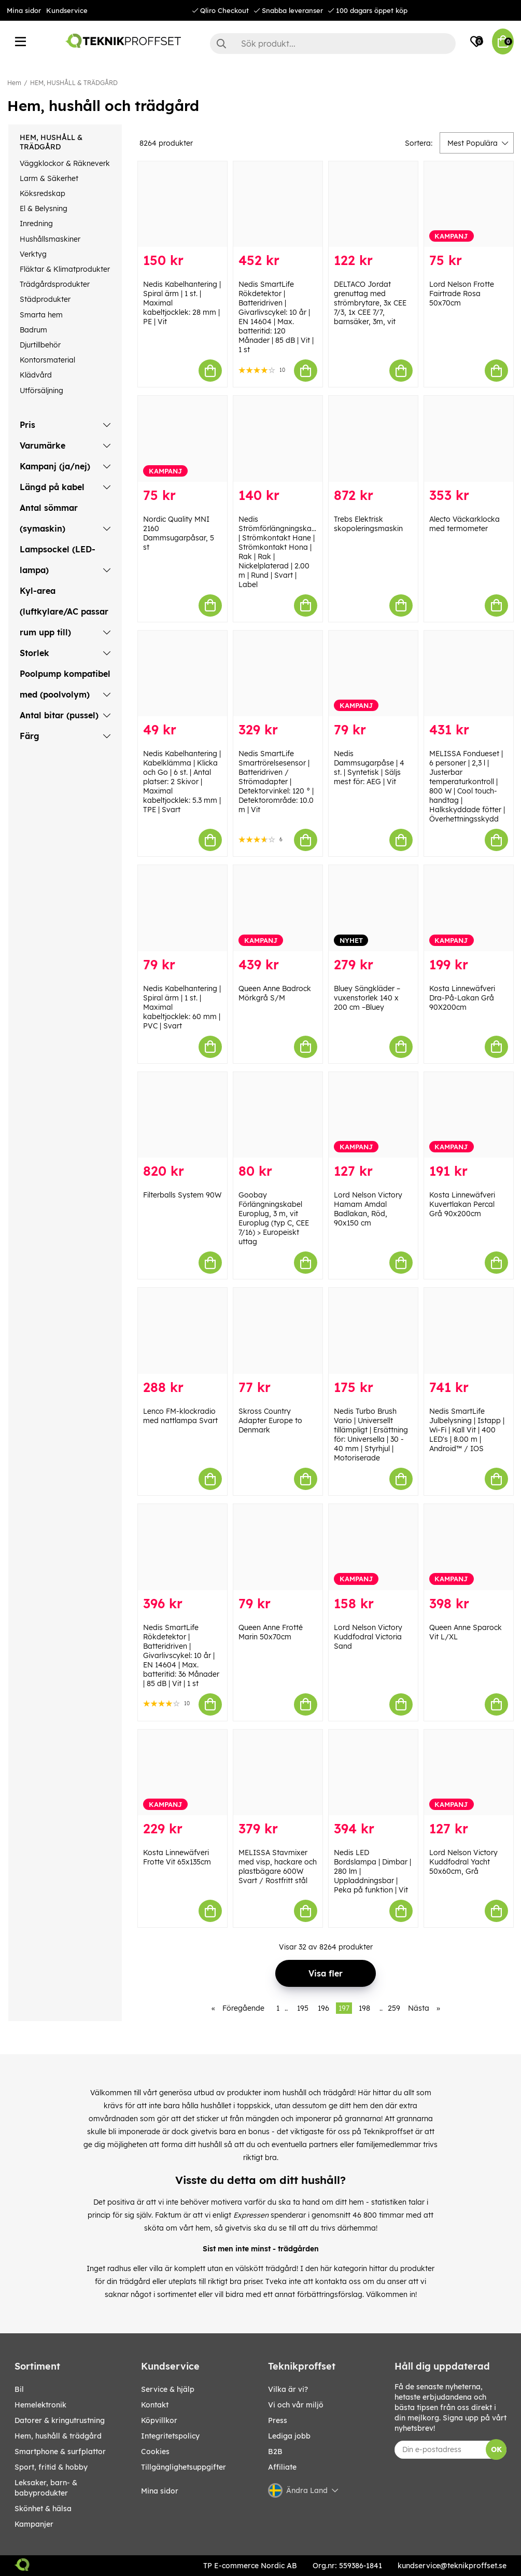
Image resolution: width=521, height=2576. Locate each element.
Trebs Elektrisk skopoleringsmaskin (368, 523)
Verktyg (33, 254)
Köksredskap (42, 193)
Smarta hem (41, 314)
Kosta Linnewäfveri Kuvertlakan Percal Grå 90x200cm (462, 1204)
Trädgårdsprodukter (55, 284)
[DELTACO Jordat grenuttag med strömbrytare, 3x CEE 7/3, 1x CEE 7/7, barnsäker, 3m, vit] (373, 204)
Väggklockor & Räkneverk (65, 163)
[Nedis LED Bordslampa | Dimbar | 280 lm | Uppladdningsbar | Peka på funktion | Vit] (373, 1773)
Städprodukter (45, 299)
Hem (14, 83)
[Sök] (333, 43)
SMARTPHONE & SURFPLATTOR (60, 2451)
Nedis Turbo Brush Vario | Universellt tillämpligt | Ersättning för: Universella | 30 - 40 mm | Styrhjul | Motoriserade (371, 1435)
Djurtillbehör (40, 345)
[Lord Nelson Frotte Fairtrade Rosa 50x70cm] (468, 204)
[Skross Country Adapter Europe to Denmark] (278, 1331)
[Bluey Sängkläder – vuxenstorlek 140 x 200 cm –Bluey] (373, 908)
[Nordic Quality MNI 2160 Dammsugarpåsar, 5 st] (182, 439)
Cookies (155, 2451)
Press (277, 2420)
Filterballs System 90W (182, 1195)
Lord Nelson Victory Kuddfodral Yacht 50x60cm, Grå (463, 1862)
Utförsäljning (41, 390)
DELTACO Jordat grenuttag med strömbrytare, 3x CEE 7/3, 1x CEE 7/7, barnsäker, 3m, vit (370, 303)
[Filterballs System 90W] (182, 1115)
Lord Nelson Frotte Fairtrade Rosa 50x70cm (461, 294)
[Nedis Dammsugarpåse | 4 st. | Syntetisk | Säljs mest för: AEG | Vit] (373, 674)
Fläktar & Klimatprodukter (65, 269)
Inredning (36, 223)
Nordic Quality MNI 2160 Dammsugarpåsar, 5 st (178, 533)
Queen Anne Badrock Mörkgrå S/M (274, 993)
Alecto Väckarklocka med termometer (464, 523)
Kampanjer (34, 2524)
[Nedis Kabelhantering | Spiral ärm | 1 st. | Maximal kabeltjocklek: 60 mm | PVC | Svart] (182, 908)
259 (394, 2008)
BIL (19, 2389)
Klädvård (36, 375)
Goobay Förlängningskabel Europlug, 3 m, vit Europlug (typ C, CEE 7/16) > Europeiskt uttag (273, 1218)
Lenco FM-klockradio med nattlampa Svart (180, 1416)
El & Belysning (43, 208)
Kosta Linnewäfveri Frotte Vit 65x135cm (177, 1857)
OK (496, 2449)
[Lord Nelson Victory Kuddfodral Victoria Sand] (373, 1547)
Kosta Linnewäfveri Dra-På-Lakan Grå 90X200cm (462, 998)
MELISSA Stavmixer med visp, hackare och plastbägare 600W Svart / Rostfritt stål (277, 1866)
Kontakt (154, 2405)
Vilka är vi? (288, 2389)
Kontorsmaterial (47, 360)
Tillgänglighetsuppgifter (183, 2467)
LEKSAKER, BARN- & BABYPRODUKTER (46, 2488)
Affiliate (282, 2467)
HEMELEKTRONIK (40, 2405)
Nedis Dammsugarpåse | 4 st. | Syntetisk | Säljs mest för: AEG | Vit (369, 767)
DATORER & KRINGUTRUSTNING (60, 2420)
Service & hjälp (167, 2389)
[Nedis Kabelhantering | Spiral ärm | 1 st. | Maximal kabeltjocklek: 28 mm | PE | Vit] (182, 204)
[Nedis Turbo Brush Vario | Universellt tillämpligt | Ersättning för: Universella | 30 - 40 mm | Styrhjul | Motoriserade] (373, 1331)
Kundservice (67, 10)
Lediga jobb (289, 2436)
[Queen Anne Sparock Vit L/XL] (468, 1547)
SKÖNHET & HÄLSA (43, 2508)
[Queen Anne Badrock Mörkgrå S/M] (278, 908)
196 (323, 2008)
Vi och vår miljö (295, 2405)
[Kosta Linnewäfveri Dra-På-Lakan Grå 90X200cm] (468, 908)
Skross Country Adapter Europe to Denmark (270, 1421)
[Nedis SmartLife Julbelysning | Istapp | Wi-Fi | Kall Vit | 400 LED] (468, 1331)
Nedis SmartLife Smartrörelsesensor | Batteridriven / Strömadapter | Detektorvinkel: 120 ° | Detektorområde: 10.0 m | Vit (276, 781)
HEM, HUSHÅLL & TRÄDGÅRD (74, 83)
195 (302, 2008)
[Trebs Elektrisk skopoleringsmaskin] (373, 439)
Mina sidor (24, 10)
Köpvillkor (159, 2420)
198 (364, 2008)
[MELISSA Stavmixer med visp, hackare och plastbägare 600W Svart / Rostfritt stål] (278, 1773)
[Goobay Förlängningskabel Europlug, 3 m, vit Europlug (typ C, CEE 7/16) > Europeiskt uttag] (278, 1115)
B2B (275, 2451)
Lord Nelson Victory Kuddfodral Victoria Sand (368, 1637)
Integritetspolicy (170, 2436)
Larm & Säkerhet (49, 178)
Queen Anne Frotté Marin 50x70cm (270, 1632)
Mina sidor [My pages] (159, 2491)
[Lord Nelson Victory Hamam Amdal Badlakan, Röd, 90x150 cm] (373, 1115)
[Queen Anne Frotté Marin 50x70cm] (278, 1547)
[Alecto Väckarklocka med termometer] (468, 439)
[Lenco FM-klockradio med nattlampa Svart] (182, 1331)
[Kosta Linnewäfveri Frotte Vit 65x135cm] (182, 1773)
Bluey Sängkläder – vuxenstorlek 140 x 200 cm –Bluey (367, 998)
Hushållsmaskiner (50, 239)
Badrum (33, 330)
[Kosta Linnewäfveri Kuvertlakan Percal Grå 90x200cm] (468, 1115)
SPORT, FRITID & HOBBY (51, 2467)
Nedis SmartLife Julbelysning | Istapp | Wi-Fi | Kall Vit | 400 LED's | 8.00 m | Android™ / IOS (466, 1430)
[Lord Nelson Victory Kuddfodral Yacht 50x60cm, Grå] (468, 1773)
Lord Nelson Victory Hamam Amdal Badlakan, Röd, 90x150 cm (368, 1209)
